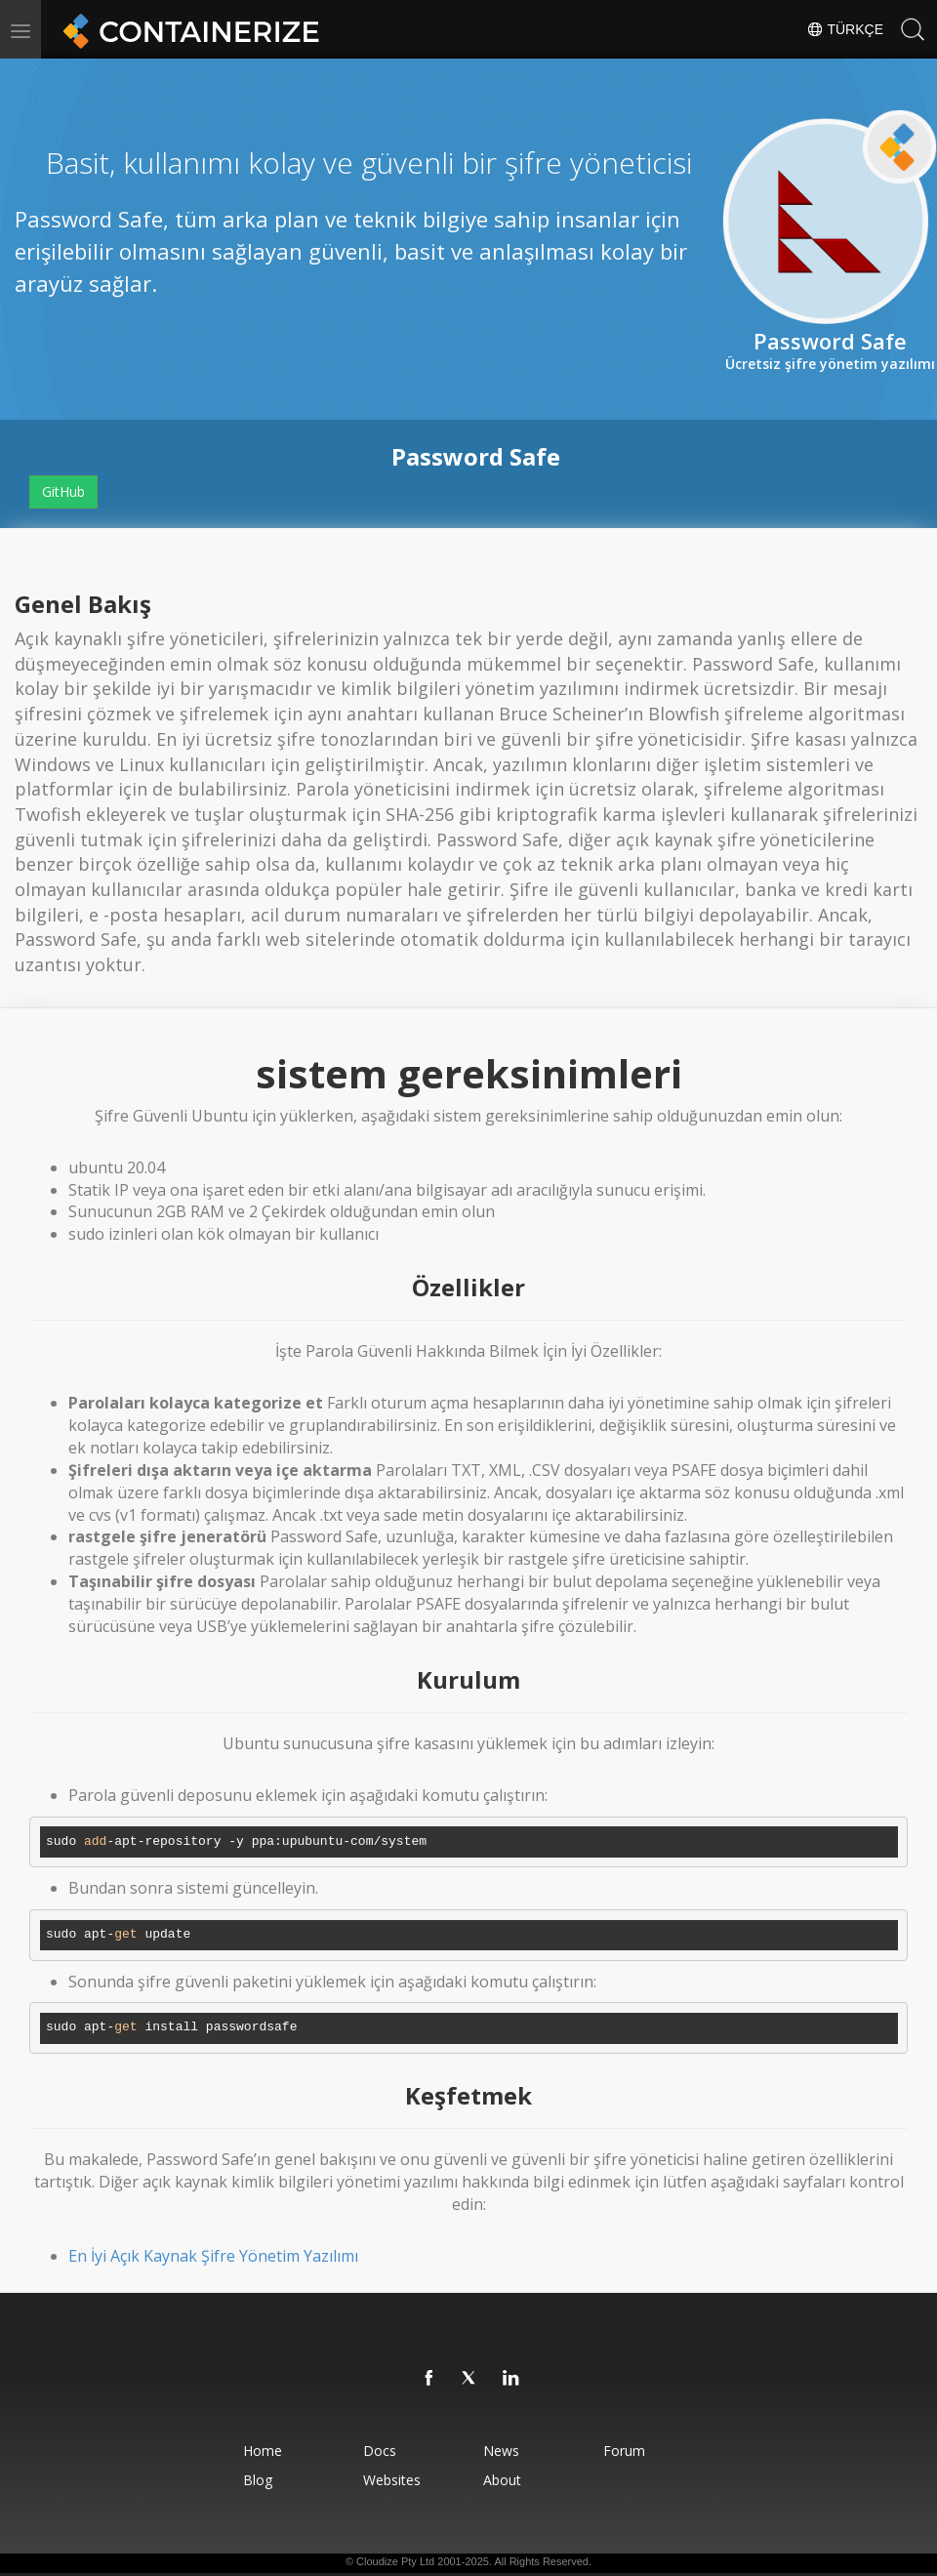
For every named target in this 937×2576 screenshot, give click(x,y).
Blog (257, 2480)
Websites (392, 2480)
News (501, 2450)
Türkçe (844, 29)
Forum (624, 2450)
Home (262, 2450)
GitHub (63, 491)
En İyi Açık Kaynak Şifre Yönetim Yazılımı (213, 2256)
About (502, 2480)
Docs (379, 2450)
